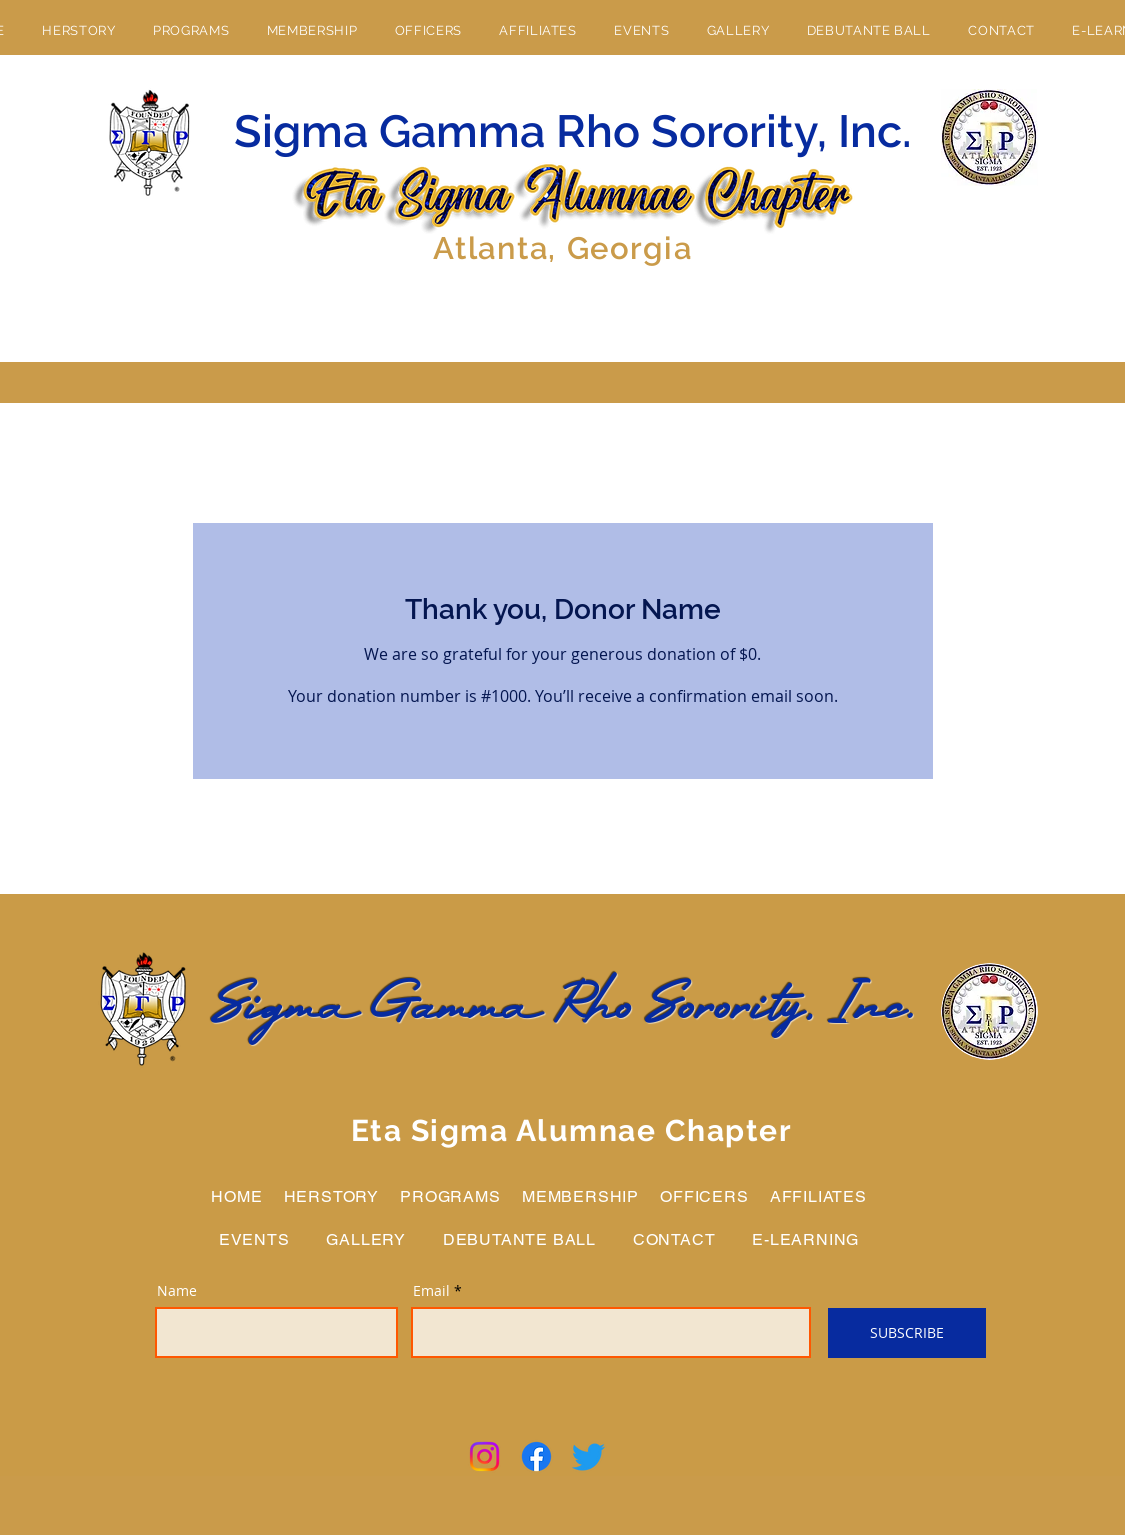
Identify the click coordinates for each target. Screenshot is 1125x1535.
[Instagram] (484, 1456)
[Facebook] (536, 1456)
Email (431, 1291)
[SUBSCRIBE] (907, 1333)
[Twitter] (588, 1456)
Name (177, 1291)
